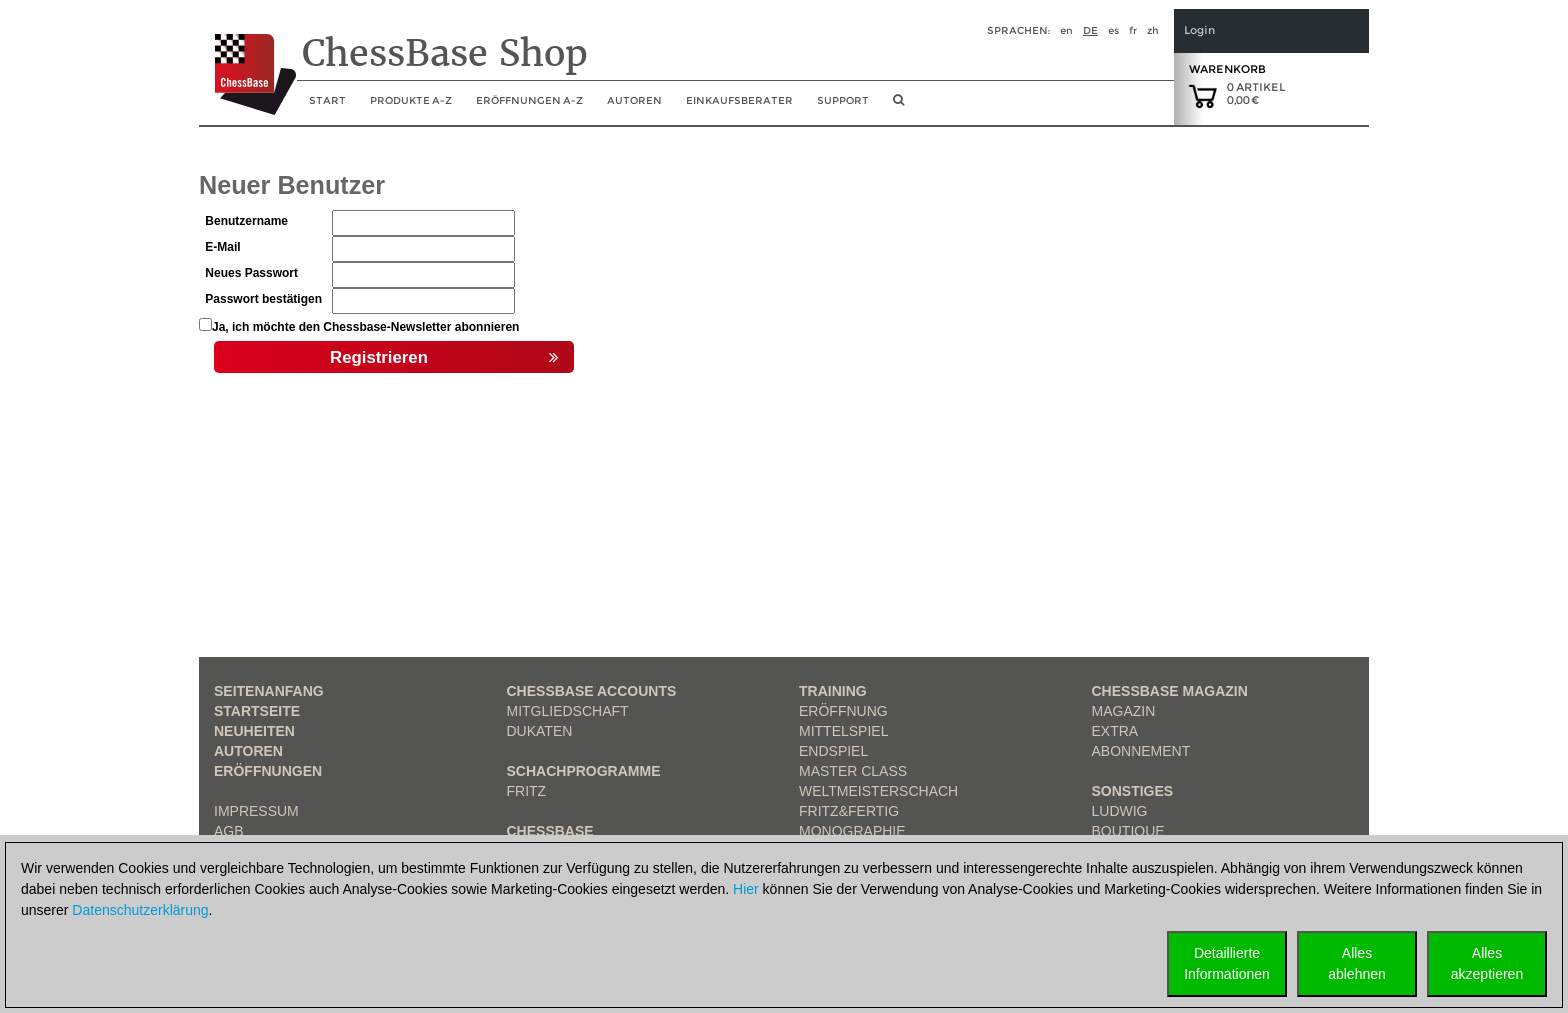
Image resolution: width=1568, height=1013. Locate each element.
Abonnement (1141, 751)
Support (843, 100)
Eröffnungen (268, 771)
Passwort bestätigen (263, 299)
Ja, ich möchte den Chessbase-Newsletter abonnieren (365, 327)
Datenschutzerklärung (140, 910)
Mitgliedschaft (568, 711)
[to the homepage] (247, 59)
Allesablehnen (1357, 963)
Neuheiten (254, 731)
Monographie (852, 831)
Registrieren (444, 358)
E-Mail (222, 247)
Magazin (1124, 711)
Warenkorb (1227, 69)
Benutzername (246, 221)
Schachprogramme (584, 771)
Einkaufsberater (739, 100)
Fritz (527, 791)
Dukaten (540, 731)
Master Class (853, 771)
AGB (229, 831)
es (1113, 30)
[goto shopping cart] (1203, 95)
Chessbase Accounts (592, 691)
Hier (746, 889)
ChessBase (550, 831)
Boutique (1128, 831)
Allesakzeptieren (1487, 963)
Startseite (257, 711)
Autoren (634, 100)
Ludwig (1120, 811)
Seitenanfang (269, 691)
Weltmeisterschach (878, 791)
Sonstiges (1133, 791)
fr (1133, 30)
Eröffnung (843, 711)
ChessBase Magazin (1170, 691)
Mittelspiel (843, 731)
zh (1153, 30)
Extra (1115, 731)
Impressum (256, 811)
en (1066, 30)
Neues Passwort (251, 273)
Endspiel (833, 751)
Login (1199, 30)
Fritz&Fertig (849, 811)
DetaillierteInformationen (1227, 963)
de (1090, 30)
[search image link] (898, 106)
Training (833, 691)
